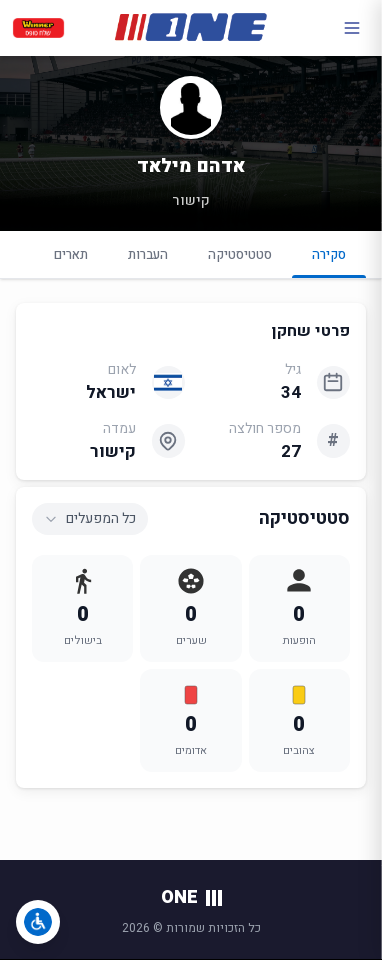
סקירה (329, 262)
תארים (71, 254)
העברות (148, 254)
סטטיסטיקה (240, 254)
